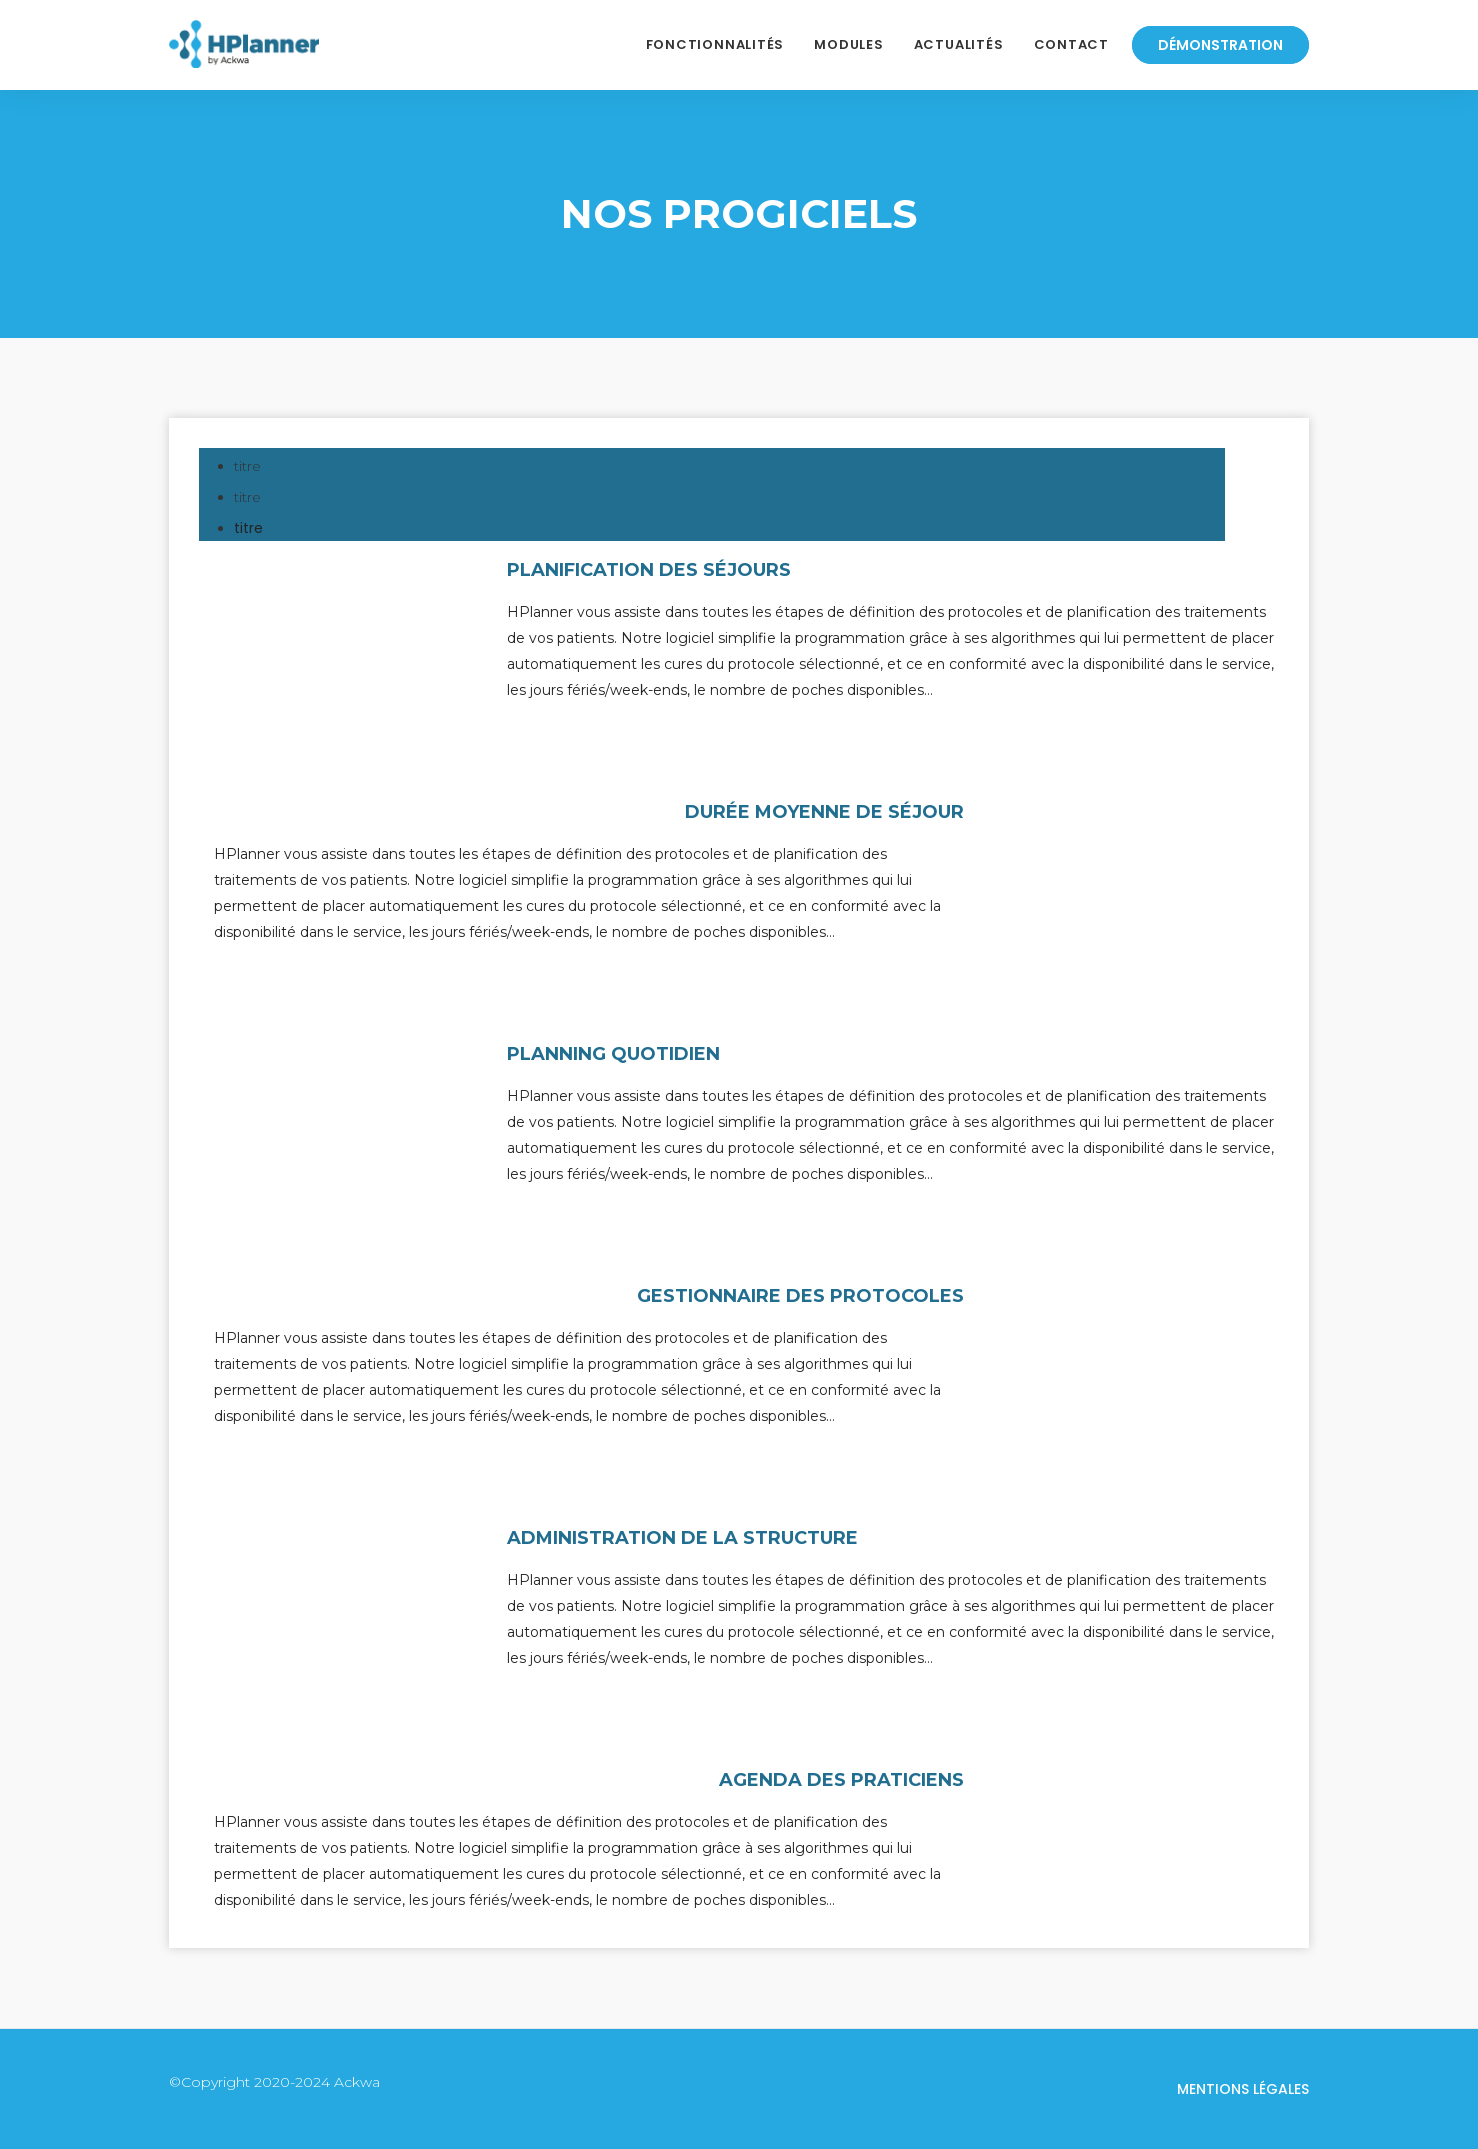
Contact (1071, 44)
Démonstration (1220, 45)
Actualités (959, 44)
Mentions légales (1243, 2089)
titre (248, 528)
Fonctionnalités (715, 44)
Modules (848, 44)
